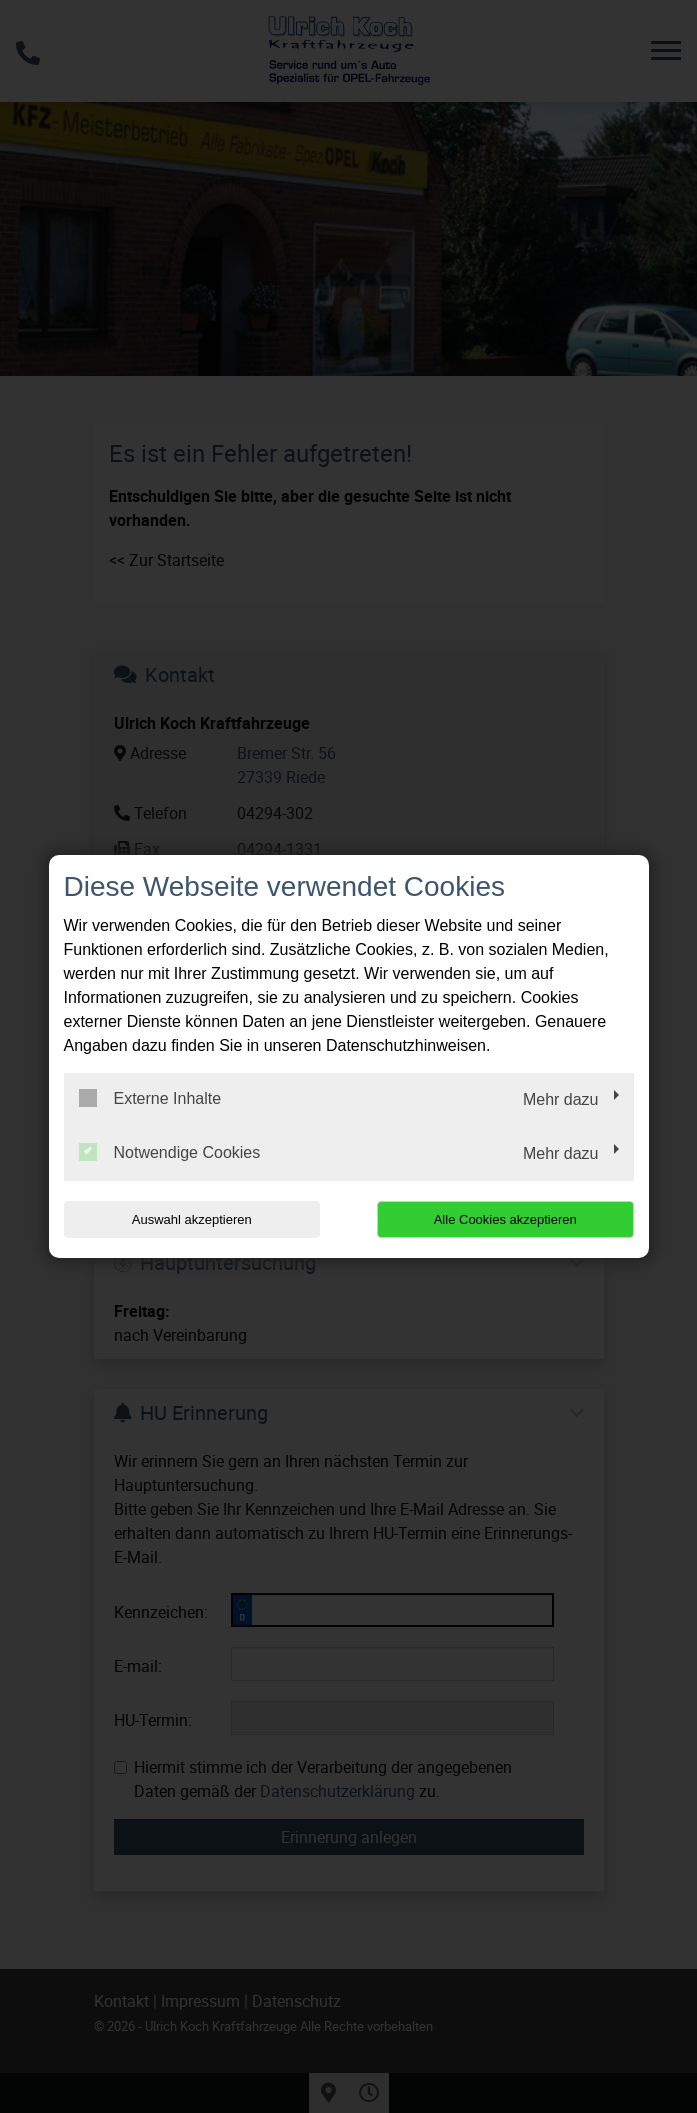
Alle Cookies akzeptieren (505, 1219)
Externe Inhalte (150, 1098)
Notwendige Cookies (170, 1152)
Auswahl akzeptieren (192, 1219)
